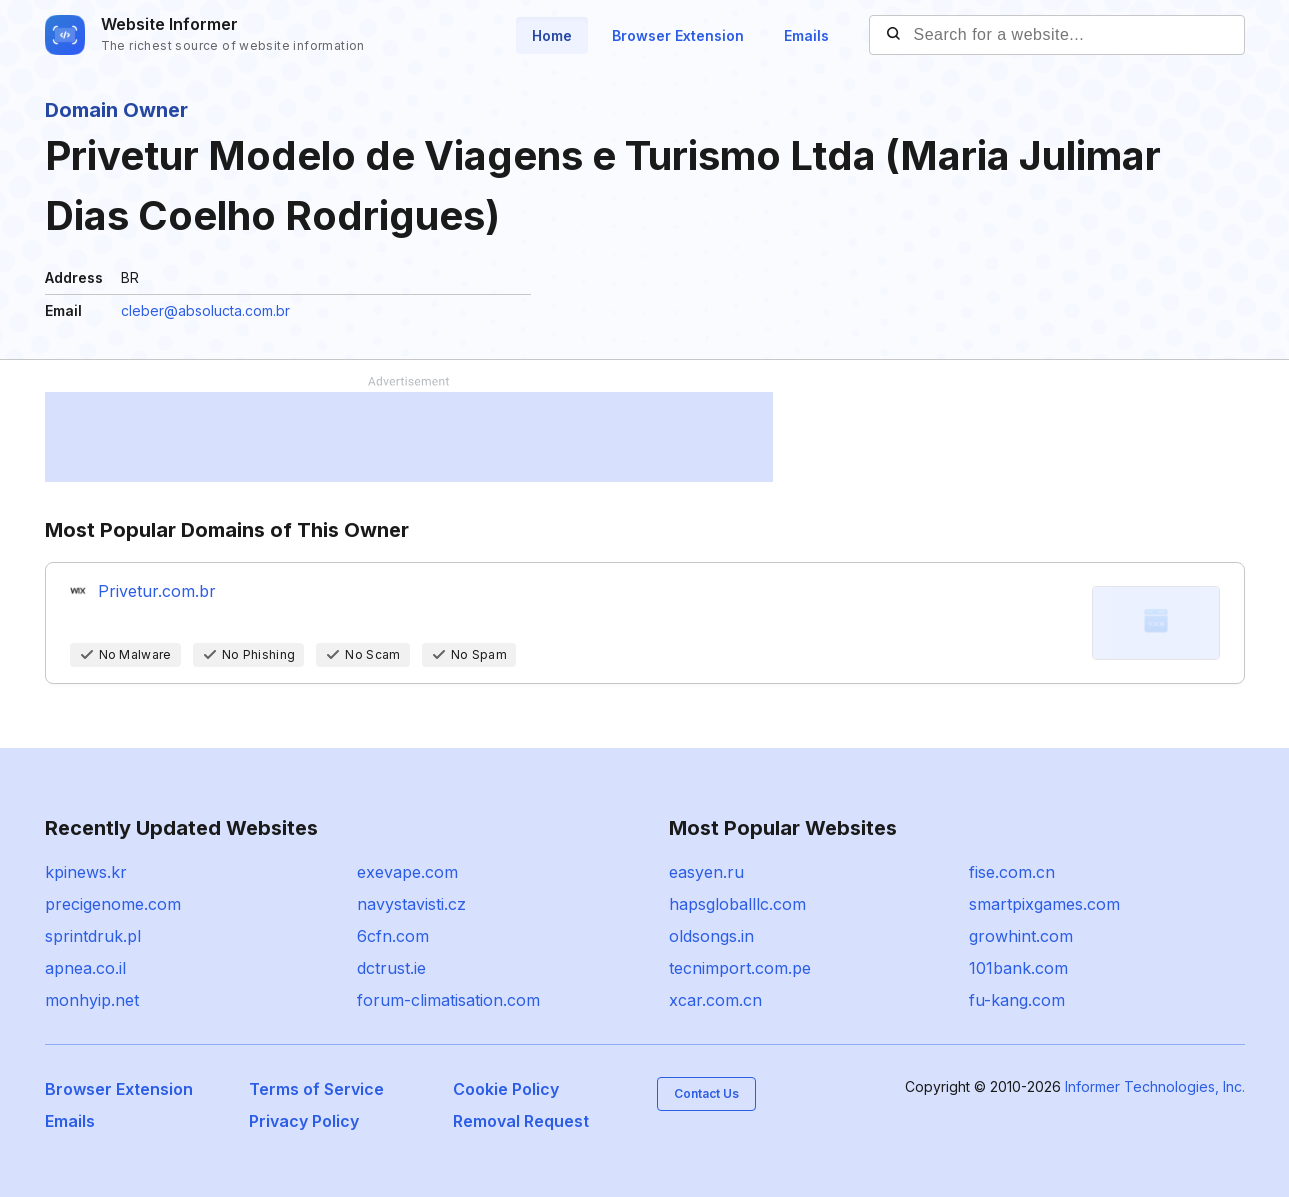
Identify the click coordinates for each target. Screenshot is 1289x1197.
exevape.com (407, 872)
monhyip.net (92, 1000)
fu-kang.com (1017, 1000)
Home (552, 35)
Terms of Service (316, 1089)
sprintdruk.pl (93, 936)
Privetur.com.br (157, 591)
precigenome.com (113, 904)
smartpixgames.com (1044, 904)
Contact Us (706, 1093)
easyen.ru (706, 872)
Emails (806, 35)
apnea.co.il (85, 968)
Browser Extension (678, 35)
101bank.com (1018, 968)
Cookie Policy (506, 1089)
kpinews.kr (86, 872)
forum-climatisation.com (448, 1000)
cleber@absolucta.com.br (205, 310)
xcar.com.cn (715, 1000)
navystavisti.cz (411, 904)
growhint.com (1021, 936)
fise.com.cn (1012, 872)
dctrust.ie (391, 968)
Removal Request (521, 1121)
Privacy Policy (304, 1121)
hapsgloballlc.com (737, 904)
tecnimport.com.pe (740, 968)
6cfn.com (393, 936)
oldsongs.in (711, 936)
